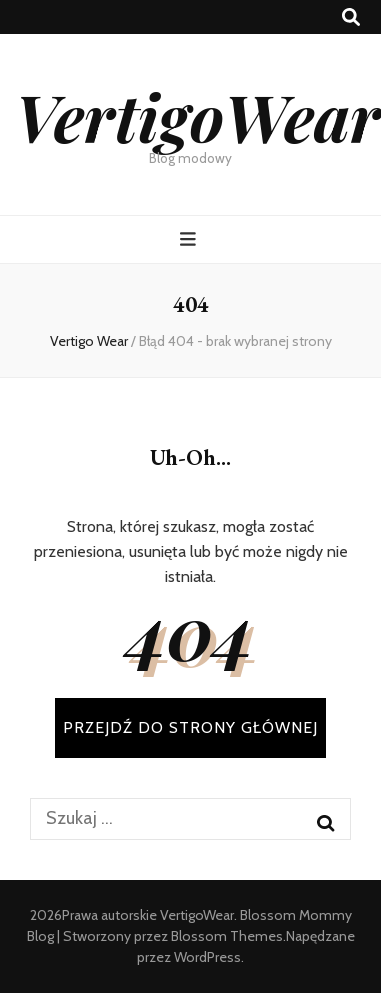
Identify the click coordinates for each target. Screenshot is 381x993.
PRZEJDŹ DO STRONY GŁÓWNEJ (190, 727)
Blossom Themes (227, 936)
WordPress (207, 957)
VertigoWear (198, 116)
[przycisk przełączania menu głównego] (190, 239)
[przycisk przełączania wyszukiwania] (351, 17)
